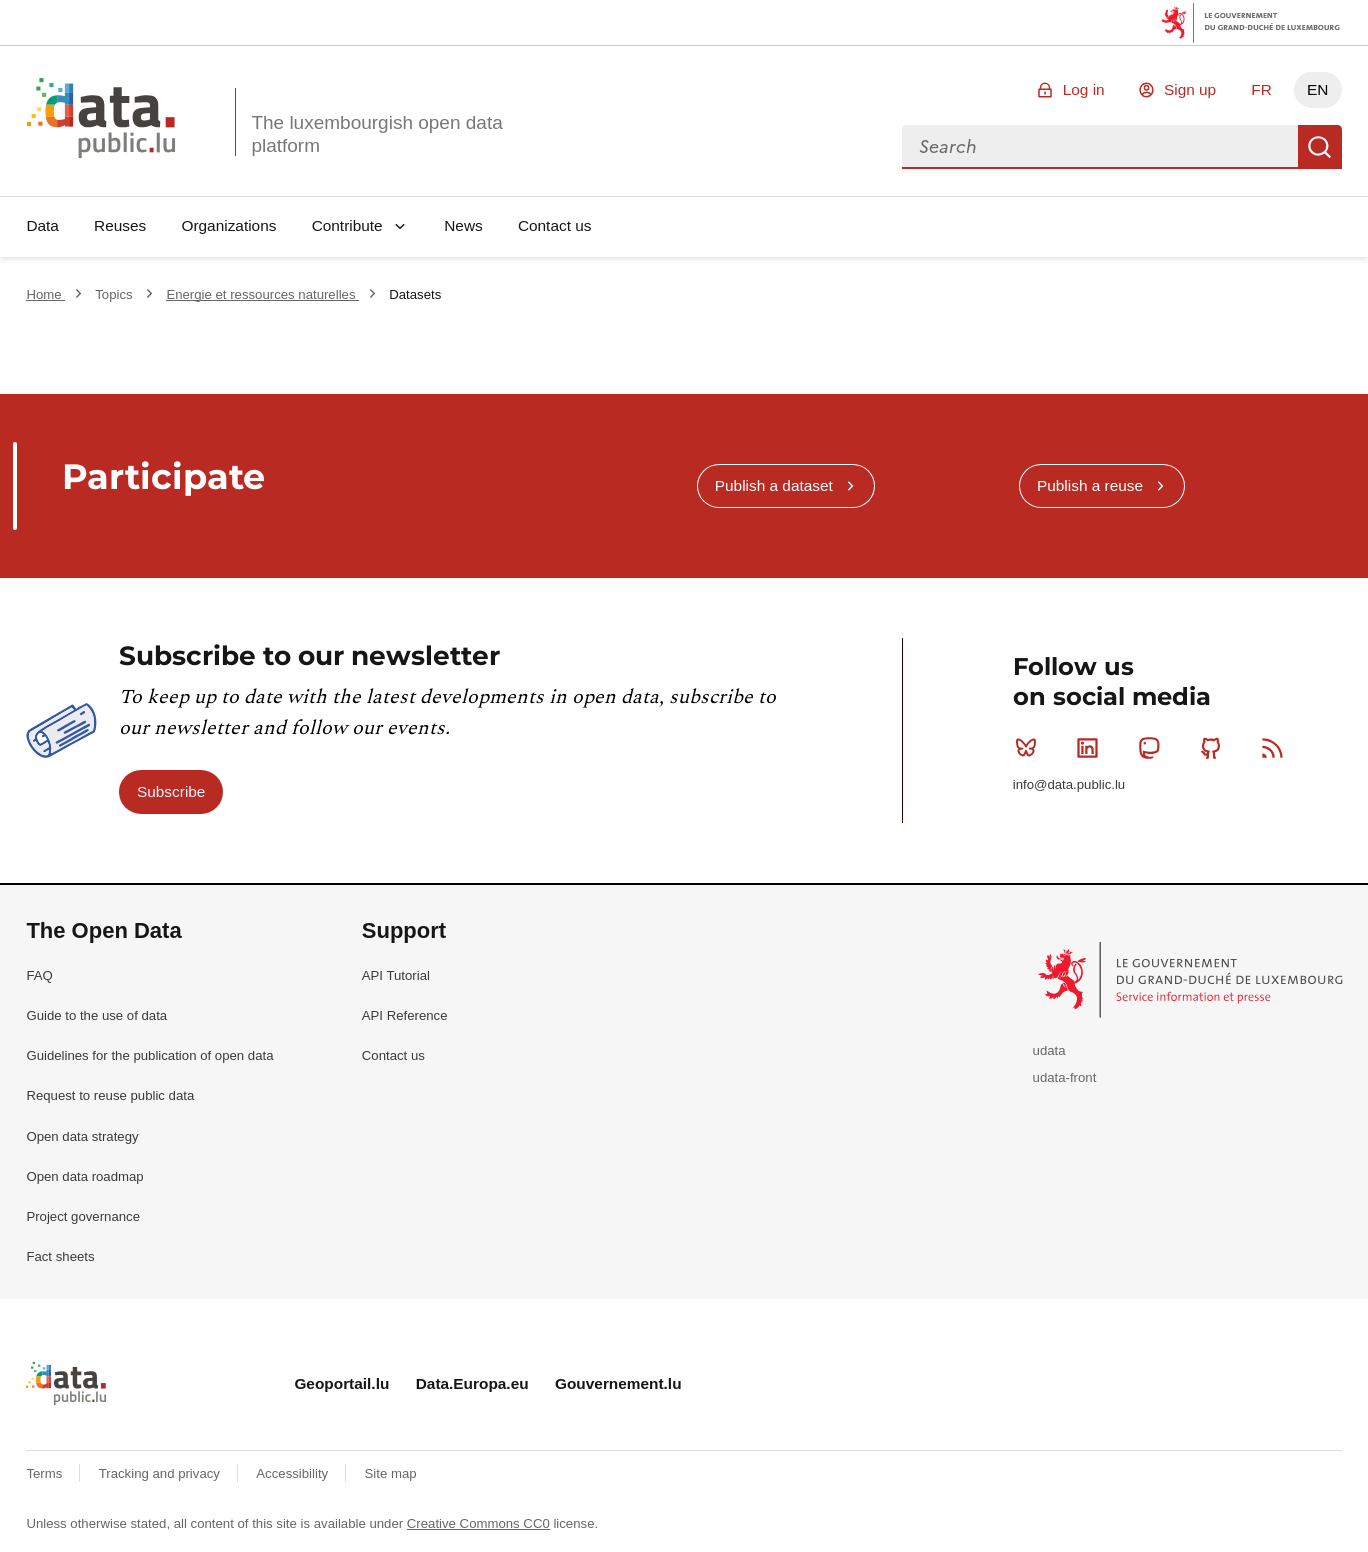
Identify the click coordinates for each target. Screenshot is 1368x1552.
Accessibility (293, 1473)
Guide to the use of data (96, 1015)
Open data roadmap (84, 1176)
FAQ (39, 975)
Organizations (228, 225)
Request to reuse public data (110, 1095)
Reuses (120, 225)
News (463, 225)
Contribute (347, 225)
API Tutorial (396, 975)
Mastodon (1153, 748)
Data (42, 225)
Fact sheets (60, 1256)
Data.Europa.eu (472, 1383)
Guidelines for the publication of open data (149, 1055)
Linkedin (1091, 748)
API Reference (405, 1015)
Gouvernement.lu (618, 1383)
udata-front (1065, 1077)
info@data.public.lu (1069, 784)
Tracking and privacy (161, 1473)
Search (1320, 147)
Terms (46, 1473)
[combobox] (1100, 147)
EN (1317, 89)
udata (1049, 1050)
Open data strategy (82, 1136)
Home (45, 294)
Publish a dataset (774, 485)
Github (1215, 748)
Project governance (83, 1216)
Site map (391, 1473)
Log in (1084, 89)
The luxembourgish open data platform (376, 134)
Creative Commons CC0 (478, 1523)
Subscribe (171, 791)
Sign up (1190, 89)
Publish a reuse (1090, 485)
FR (1261, 89)
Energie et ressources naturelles (262, 294)
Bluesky (1030, 748)
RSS (1276, 748)
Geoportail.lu (341, 1383)
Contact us (555, 225)
